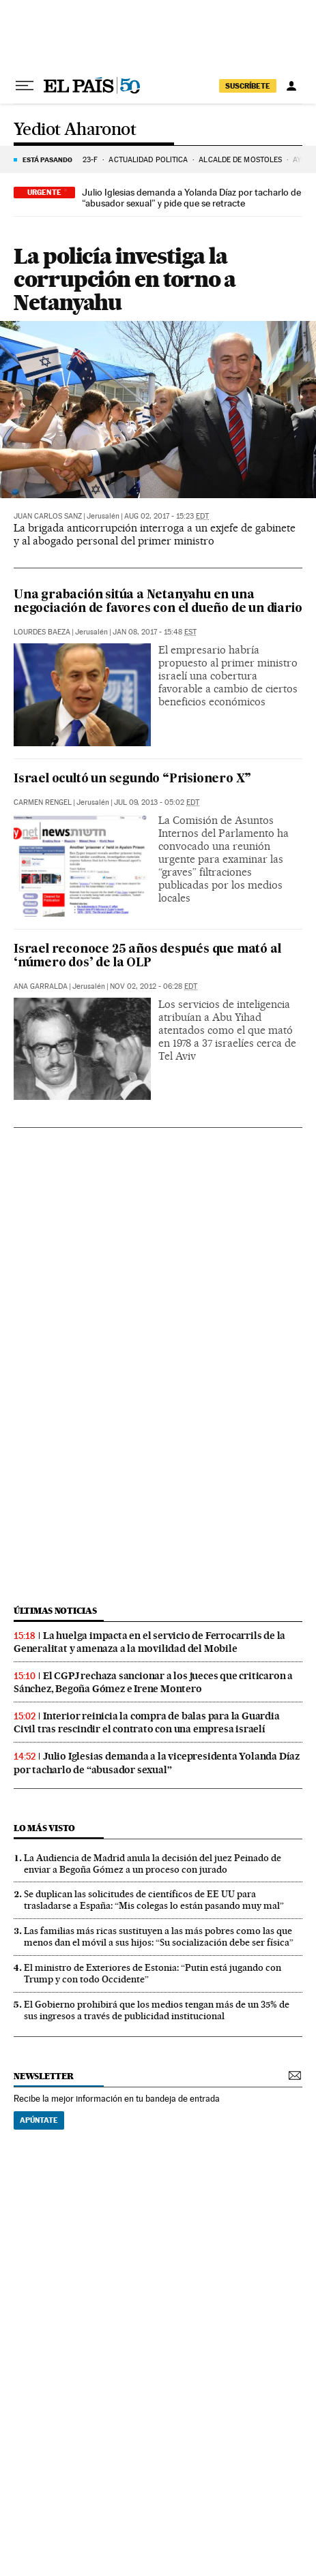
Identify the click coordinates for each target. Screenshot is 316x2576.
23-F (90, 159)
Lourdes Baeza (42, 632)
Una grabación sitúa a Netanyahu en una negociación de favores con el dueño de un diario (158, 602)
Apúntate (39, 2120)
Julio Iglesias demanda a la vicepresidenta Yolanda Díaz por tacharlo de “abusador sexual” (157, 1762)
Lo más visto (44, 1828)
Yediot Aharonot (75, 130)
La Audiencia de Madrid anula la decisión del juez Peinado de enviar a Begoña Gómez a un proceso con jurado (152, 1863)
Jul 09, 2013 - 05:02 (156, 802)
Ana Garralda (41, 986)
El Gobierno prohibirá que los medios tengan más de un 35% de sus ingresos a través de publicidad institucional (156, 2010)
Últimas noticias (55, 1611)
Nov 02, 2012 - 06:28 (153, 986)
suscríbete (247, 86)
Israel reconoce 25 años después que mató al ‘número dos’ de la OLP (147, 956)
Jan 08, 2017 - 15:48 (155, 632)
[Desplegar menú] (24, 86)
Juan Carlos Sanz (48, 516)
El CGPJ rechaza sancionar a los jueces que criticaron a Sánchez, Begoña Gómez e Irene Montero (153, 1682)
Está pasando (47, 159)
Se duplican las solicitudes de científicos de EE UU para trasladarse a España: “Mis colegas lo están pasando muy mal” (154, 1899)
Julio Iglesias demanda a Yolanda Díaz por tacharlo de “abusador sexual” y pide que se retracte (191, 198)
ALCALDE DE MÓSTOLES (240, 159)
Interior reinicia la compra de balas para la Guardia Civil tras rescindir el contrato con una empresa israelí (147, 1722)
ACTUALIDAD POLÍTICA (148, 159)
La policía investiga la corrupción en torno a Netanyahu (124, 279)
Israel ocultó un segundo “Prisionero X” (132, 779)
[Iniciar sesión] (291, 86)
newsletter (44, 2076)
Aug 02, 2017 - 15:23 (166, 516)
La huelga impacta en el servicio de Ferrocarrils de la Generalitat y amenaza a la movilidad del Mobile (149, 1642)
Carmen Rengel (43, 802)
